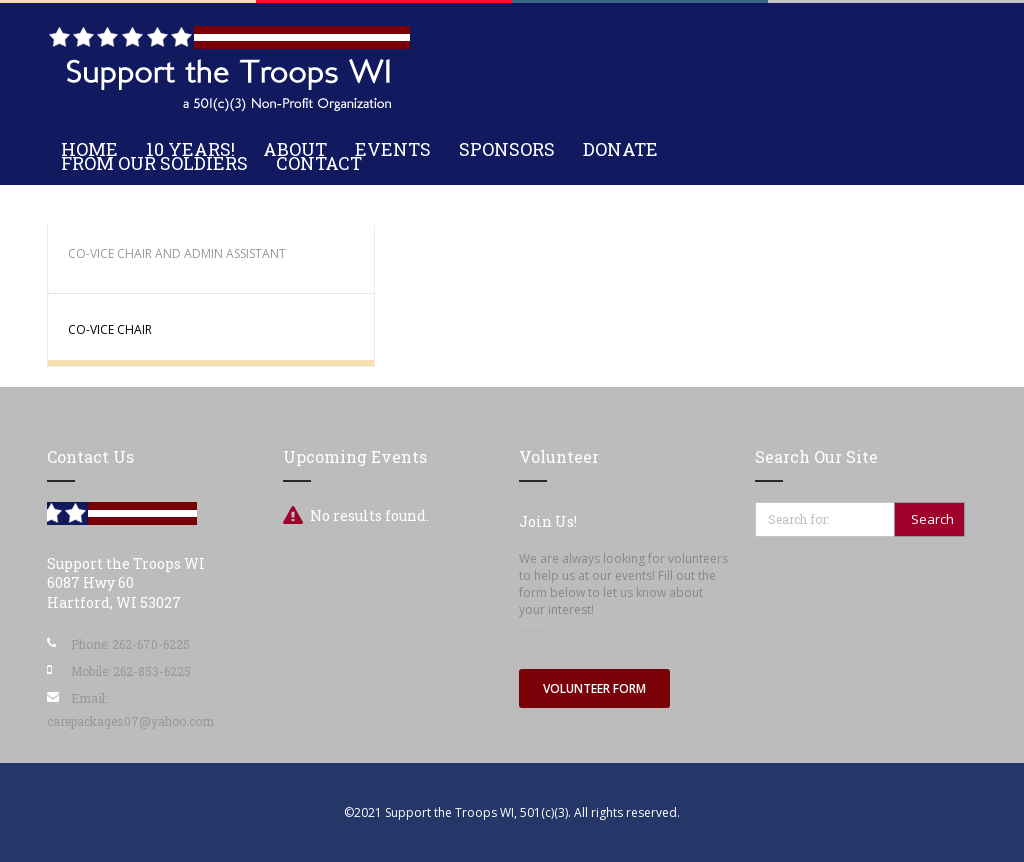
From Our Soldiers (154, 163)
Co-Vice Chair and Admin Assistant (177, 253)
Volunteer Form (594, 688)
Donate (620, 149)
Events (393, 149)
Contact (319, 163)
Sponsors (507, 149)
